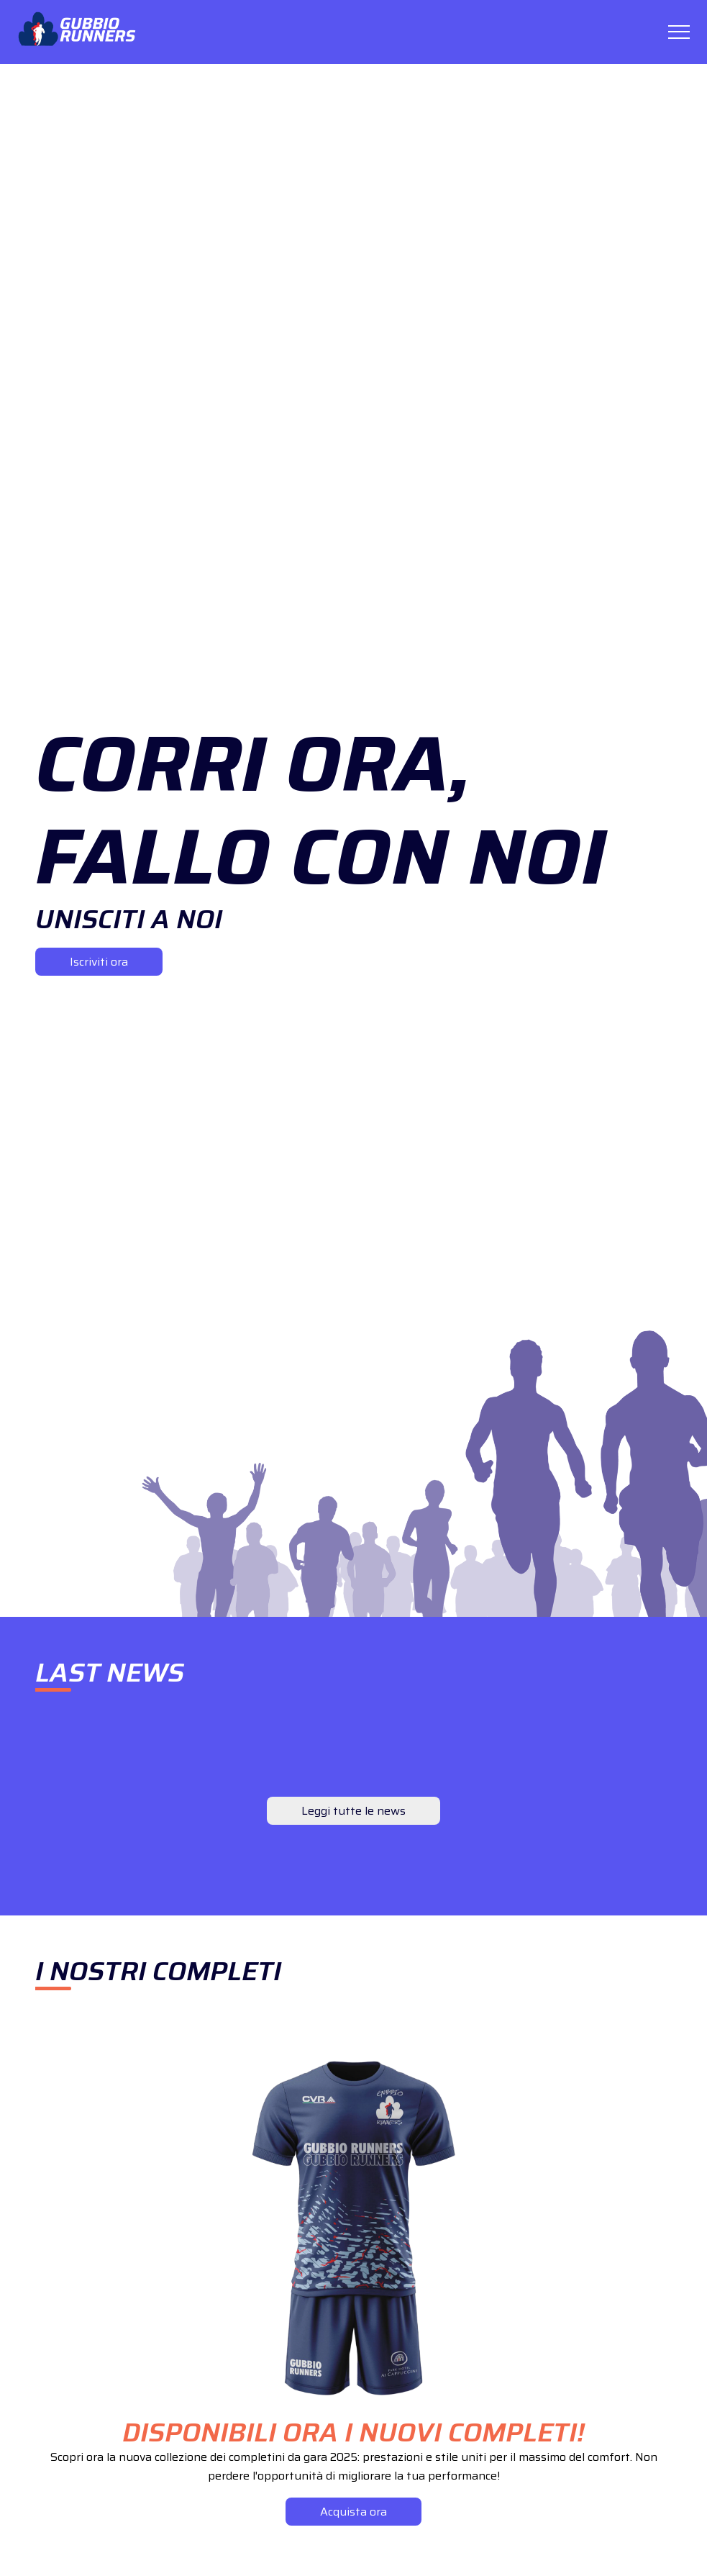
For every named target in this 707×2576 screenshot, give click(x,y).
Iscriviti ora (99, 962)
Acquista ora (353, 2512)
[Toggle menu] (679, 32)
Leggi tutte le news (353, 1811)
